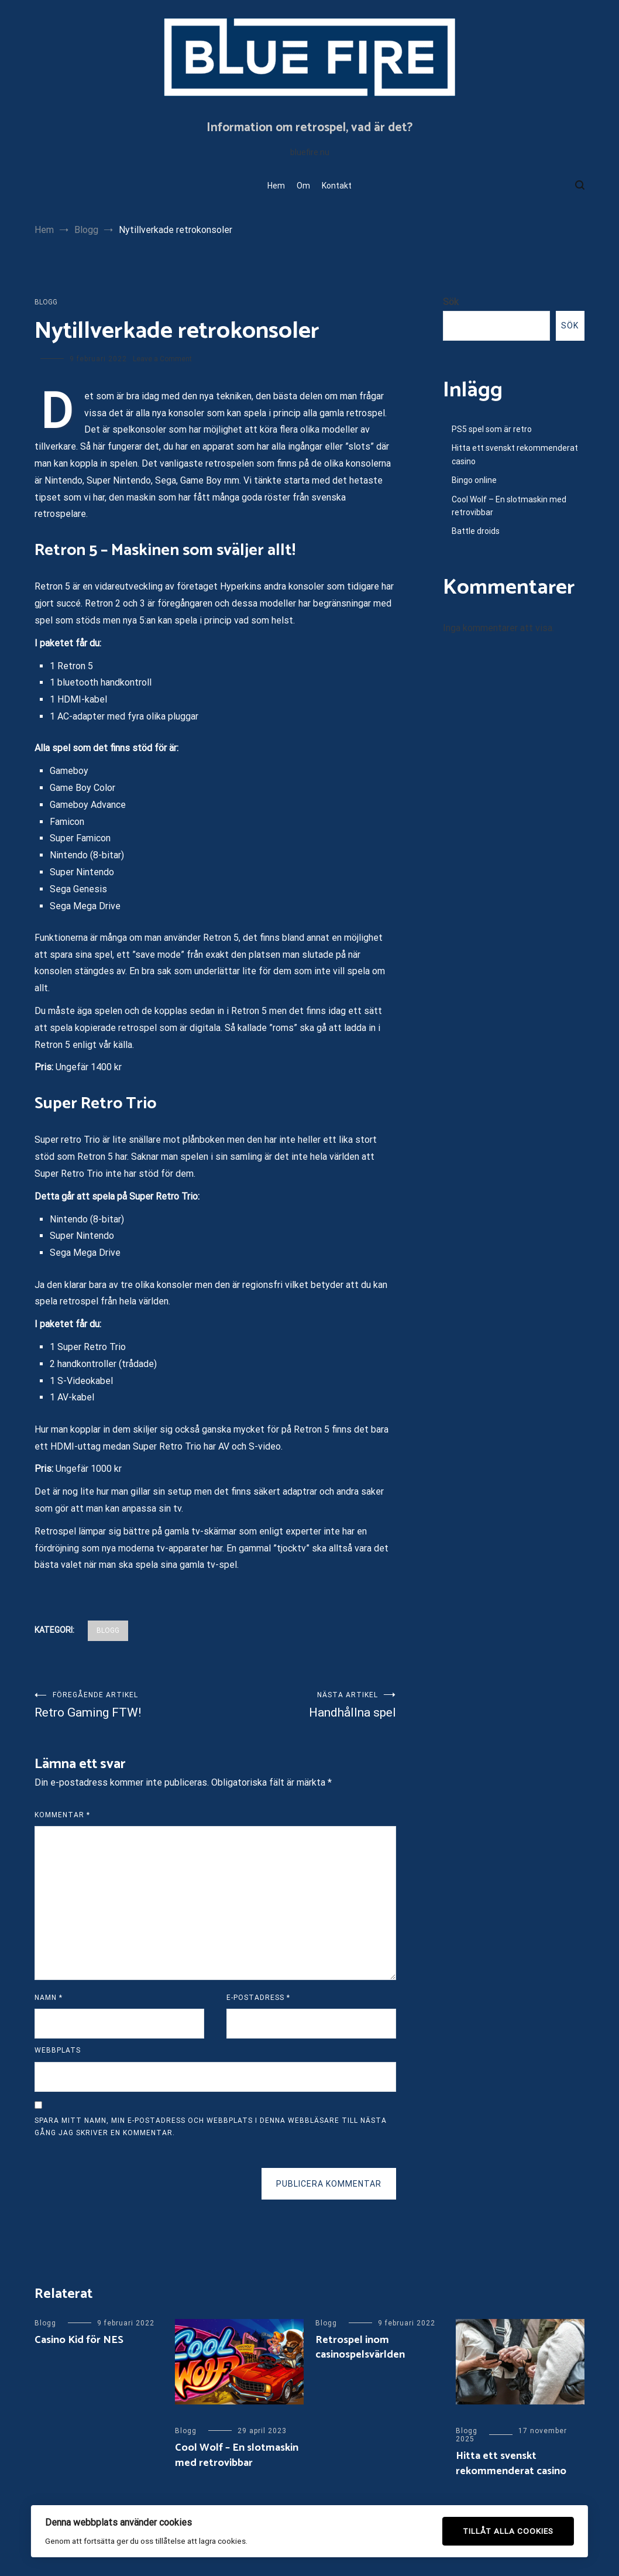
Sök (451, 301)
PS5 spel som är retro (492, 429)
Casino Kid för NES (79, 2340)
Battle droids (476, 531)
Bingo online (474, 480)
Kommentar (62, 1815)
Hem (276, 185)
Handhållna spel (305, 1705)
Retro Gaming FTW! (125, 1705)
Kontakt (337, 185)
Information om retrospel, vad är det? (309, 128)
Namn (49, 1997)
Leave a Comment (162, 359)
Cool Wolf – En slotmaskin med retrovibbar (509, 506)
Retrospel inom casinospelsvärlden (360, 2347)
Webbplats (58, 2050)
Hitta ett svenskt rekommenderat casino (515, 454)
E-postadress (258, 1997)
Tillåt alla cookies (508, 2531)
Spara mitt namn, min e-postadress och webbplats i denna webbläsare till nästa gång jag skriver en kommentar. (211, 2126)
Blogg (46, 302)
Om (303, 185)
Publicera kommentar (328, 2183)
